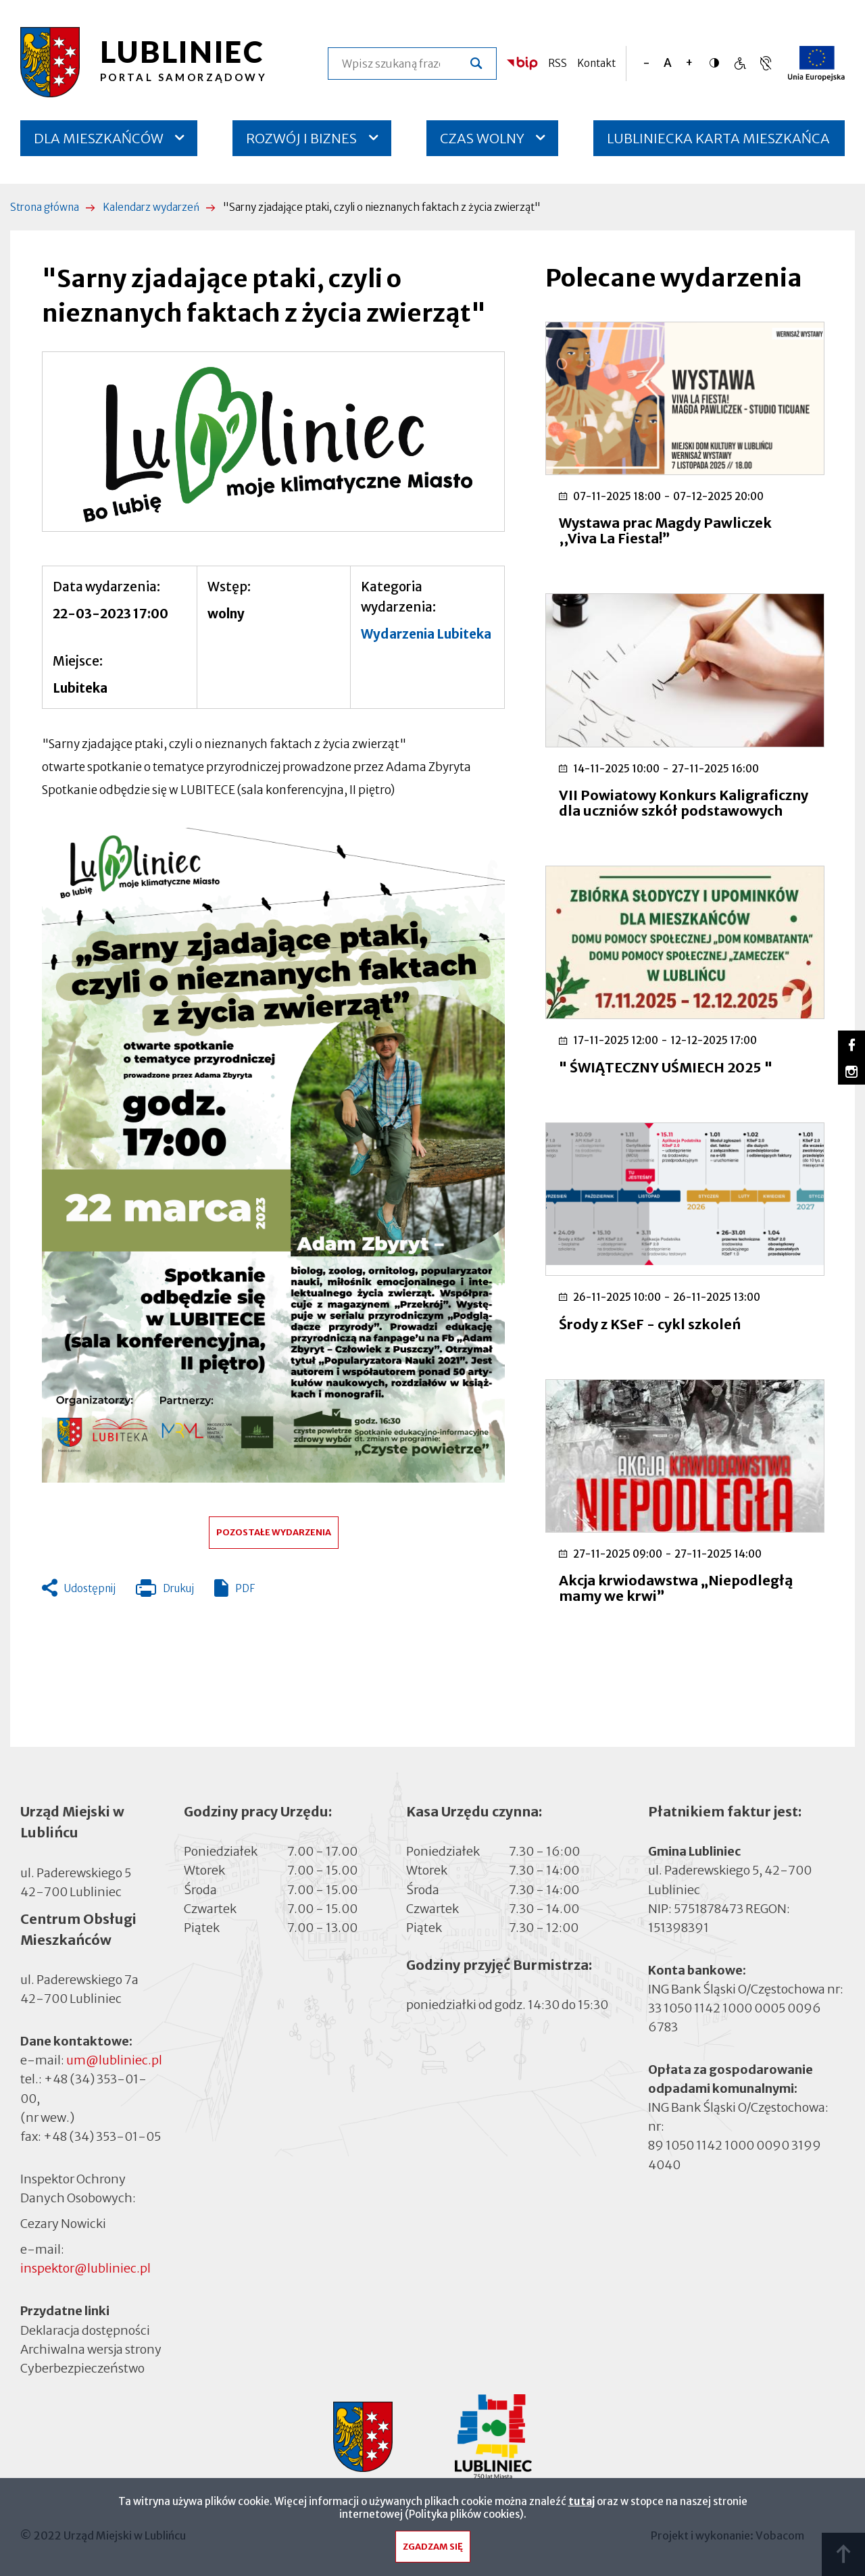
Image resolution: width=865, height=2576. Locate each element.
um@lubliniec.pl (114, 2060)
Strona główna (44, 207)
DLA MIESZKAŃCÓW (99, 138)
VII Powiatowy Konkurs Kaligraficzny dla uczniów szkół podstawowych (683, 803)
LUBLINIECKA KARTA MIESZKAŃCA (718, 143)
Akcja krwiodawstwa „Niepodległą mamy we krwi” (676, 1588)
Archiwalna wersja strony (91, 2347)
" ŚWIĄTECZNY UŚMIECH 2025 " (665, 1067)
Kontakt (596, 63)
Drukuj (165, 1591)
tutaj (581, 2501)
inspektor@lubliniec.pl (85, 2268)
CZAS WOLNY (482, 138)
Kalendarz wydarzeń (151, 207)
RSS (557, 63)
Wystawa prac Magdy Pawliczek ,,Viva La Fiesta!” (665, 530)
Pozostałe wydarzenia (273, 1532)
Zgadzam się (433, 2546)
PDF (245, 1588)
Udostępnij (90, 1588)
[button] (273, 442)
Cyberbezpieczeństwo (82, 2366)
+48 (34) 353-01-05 (102, 2136)
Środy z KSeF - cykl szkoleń (650, 1324)
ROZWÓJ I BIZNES (301, 138)
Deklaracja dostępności (85, 2329)
